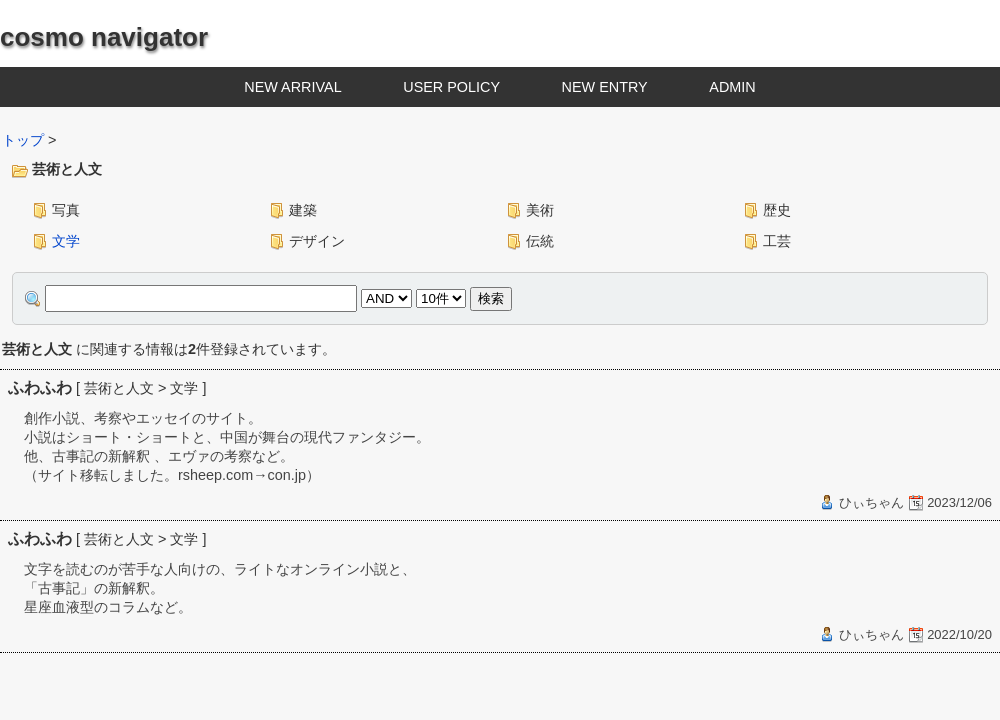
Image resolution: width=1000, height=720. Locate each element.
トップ (23, 140)
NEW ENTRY (605, 87)
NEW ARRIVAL (292, 87)
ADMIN (732, 87)
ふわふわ (40, 387)
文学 (66, 241)
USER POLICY (451, 87)
